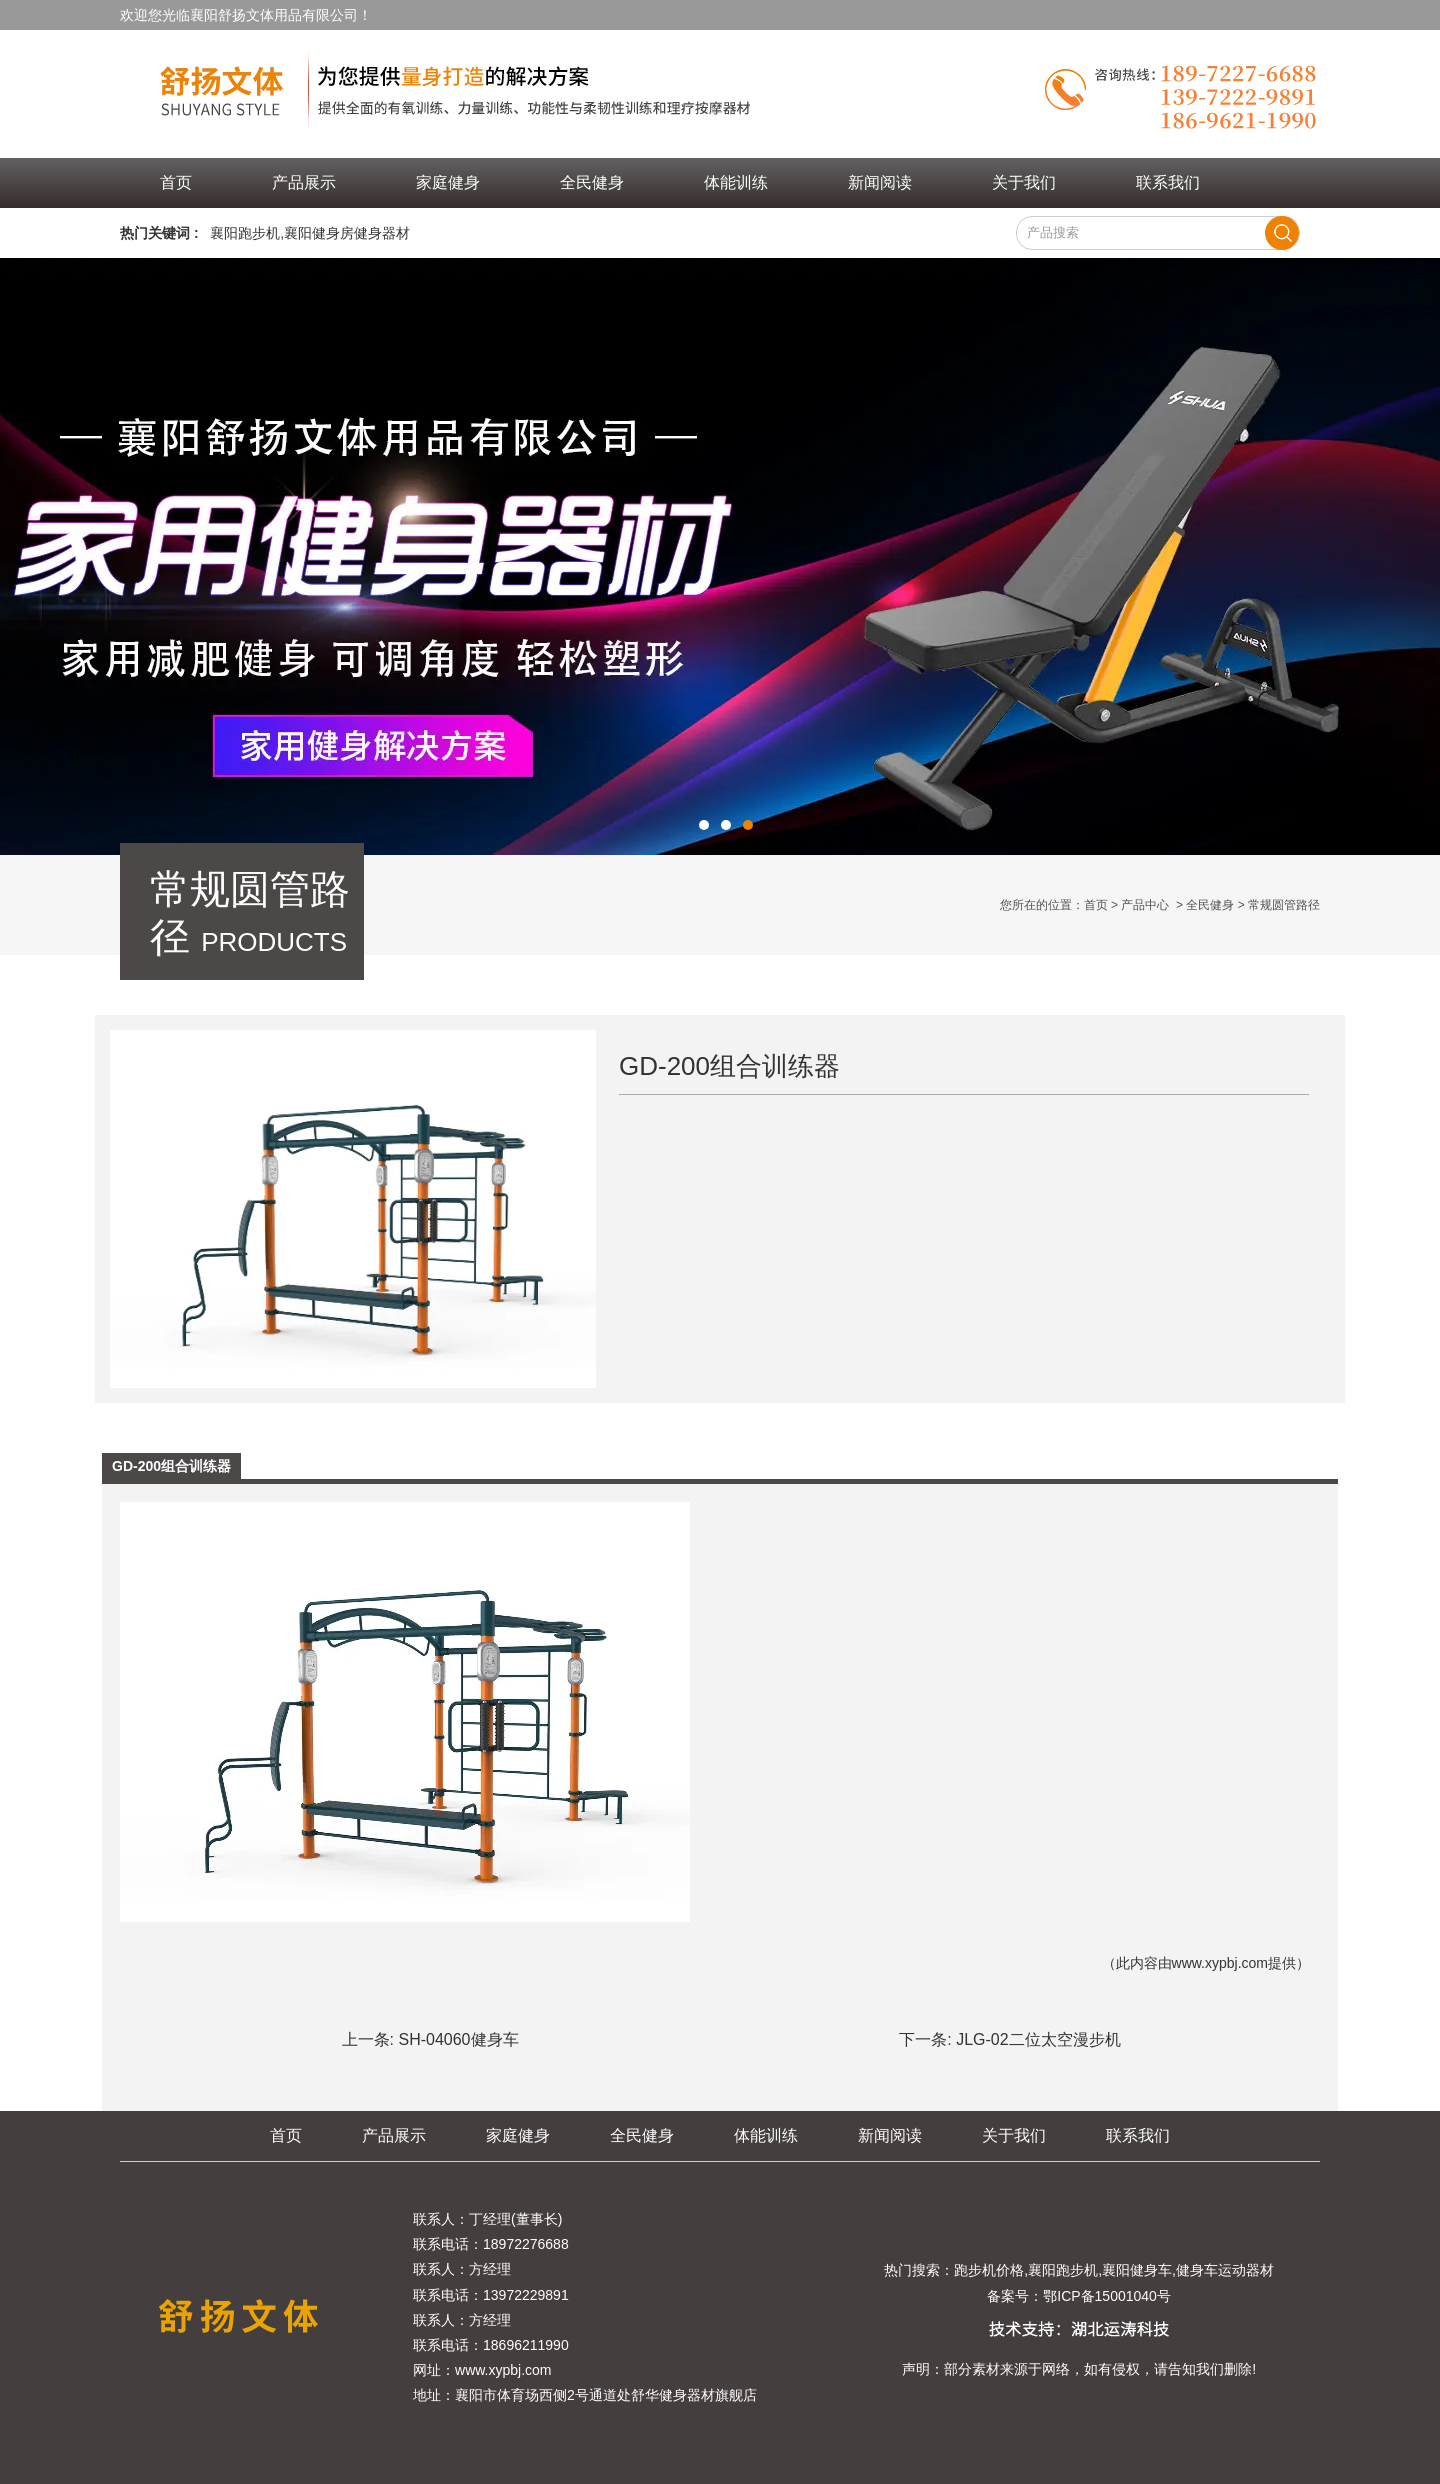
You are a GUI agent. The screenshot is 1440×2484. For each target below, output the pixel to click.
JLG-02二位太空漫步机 (1038, 2039)
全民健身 (592, 182)
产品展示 (304, 182)
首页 (176, 182)
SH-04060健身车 (458, 2039)
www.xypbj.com (1220, 1963)
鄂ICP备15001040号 (1107, 2296)
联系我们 (1168, 182)
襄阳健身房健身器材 (347, 233)
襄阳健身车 (1137, 2270)
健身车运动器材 (1225, 2270)
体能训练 (736, 182)
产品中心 (1145, 905)
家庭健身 (448, 182)
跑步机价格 (989, 2270)
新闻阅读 (880, 182)
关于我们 (1024, 182)
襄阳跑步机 (245, 233)
